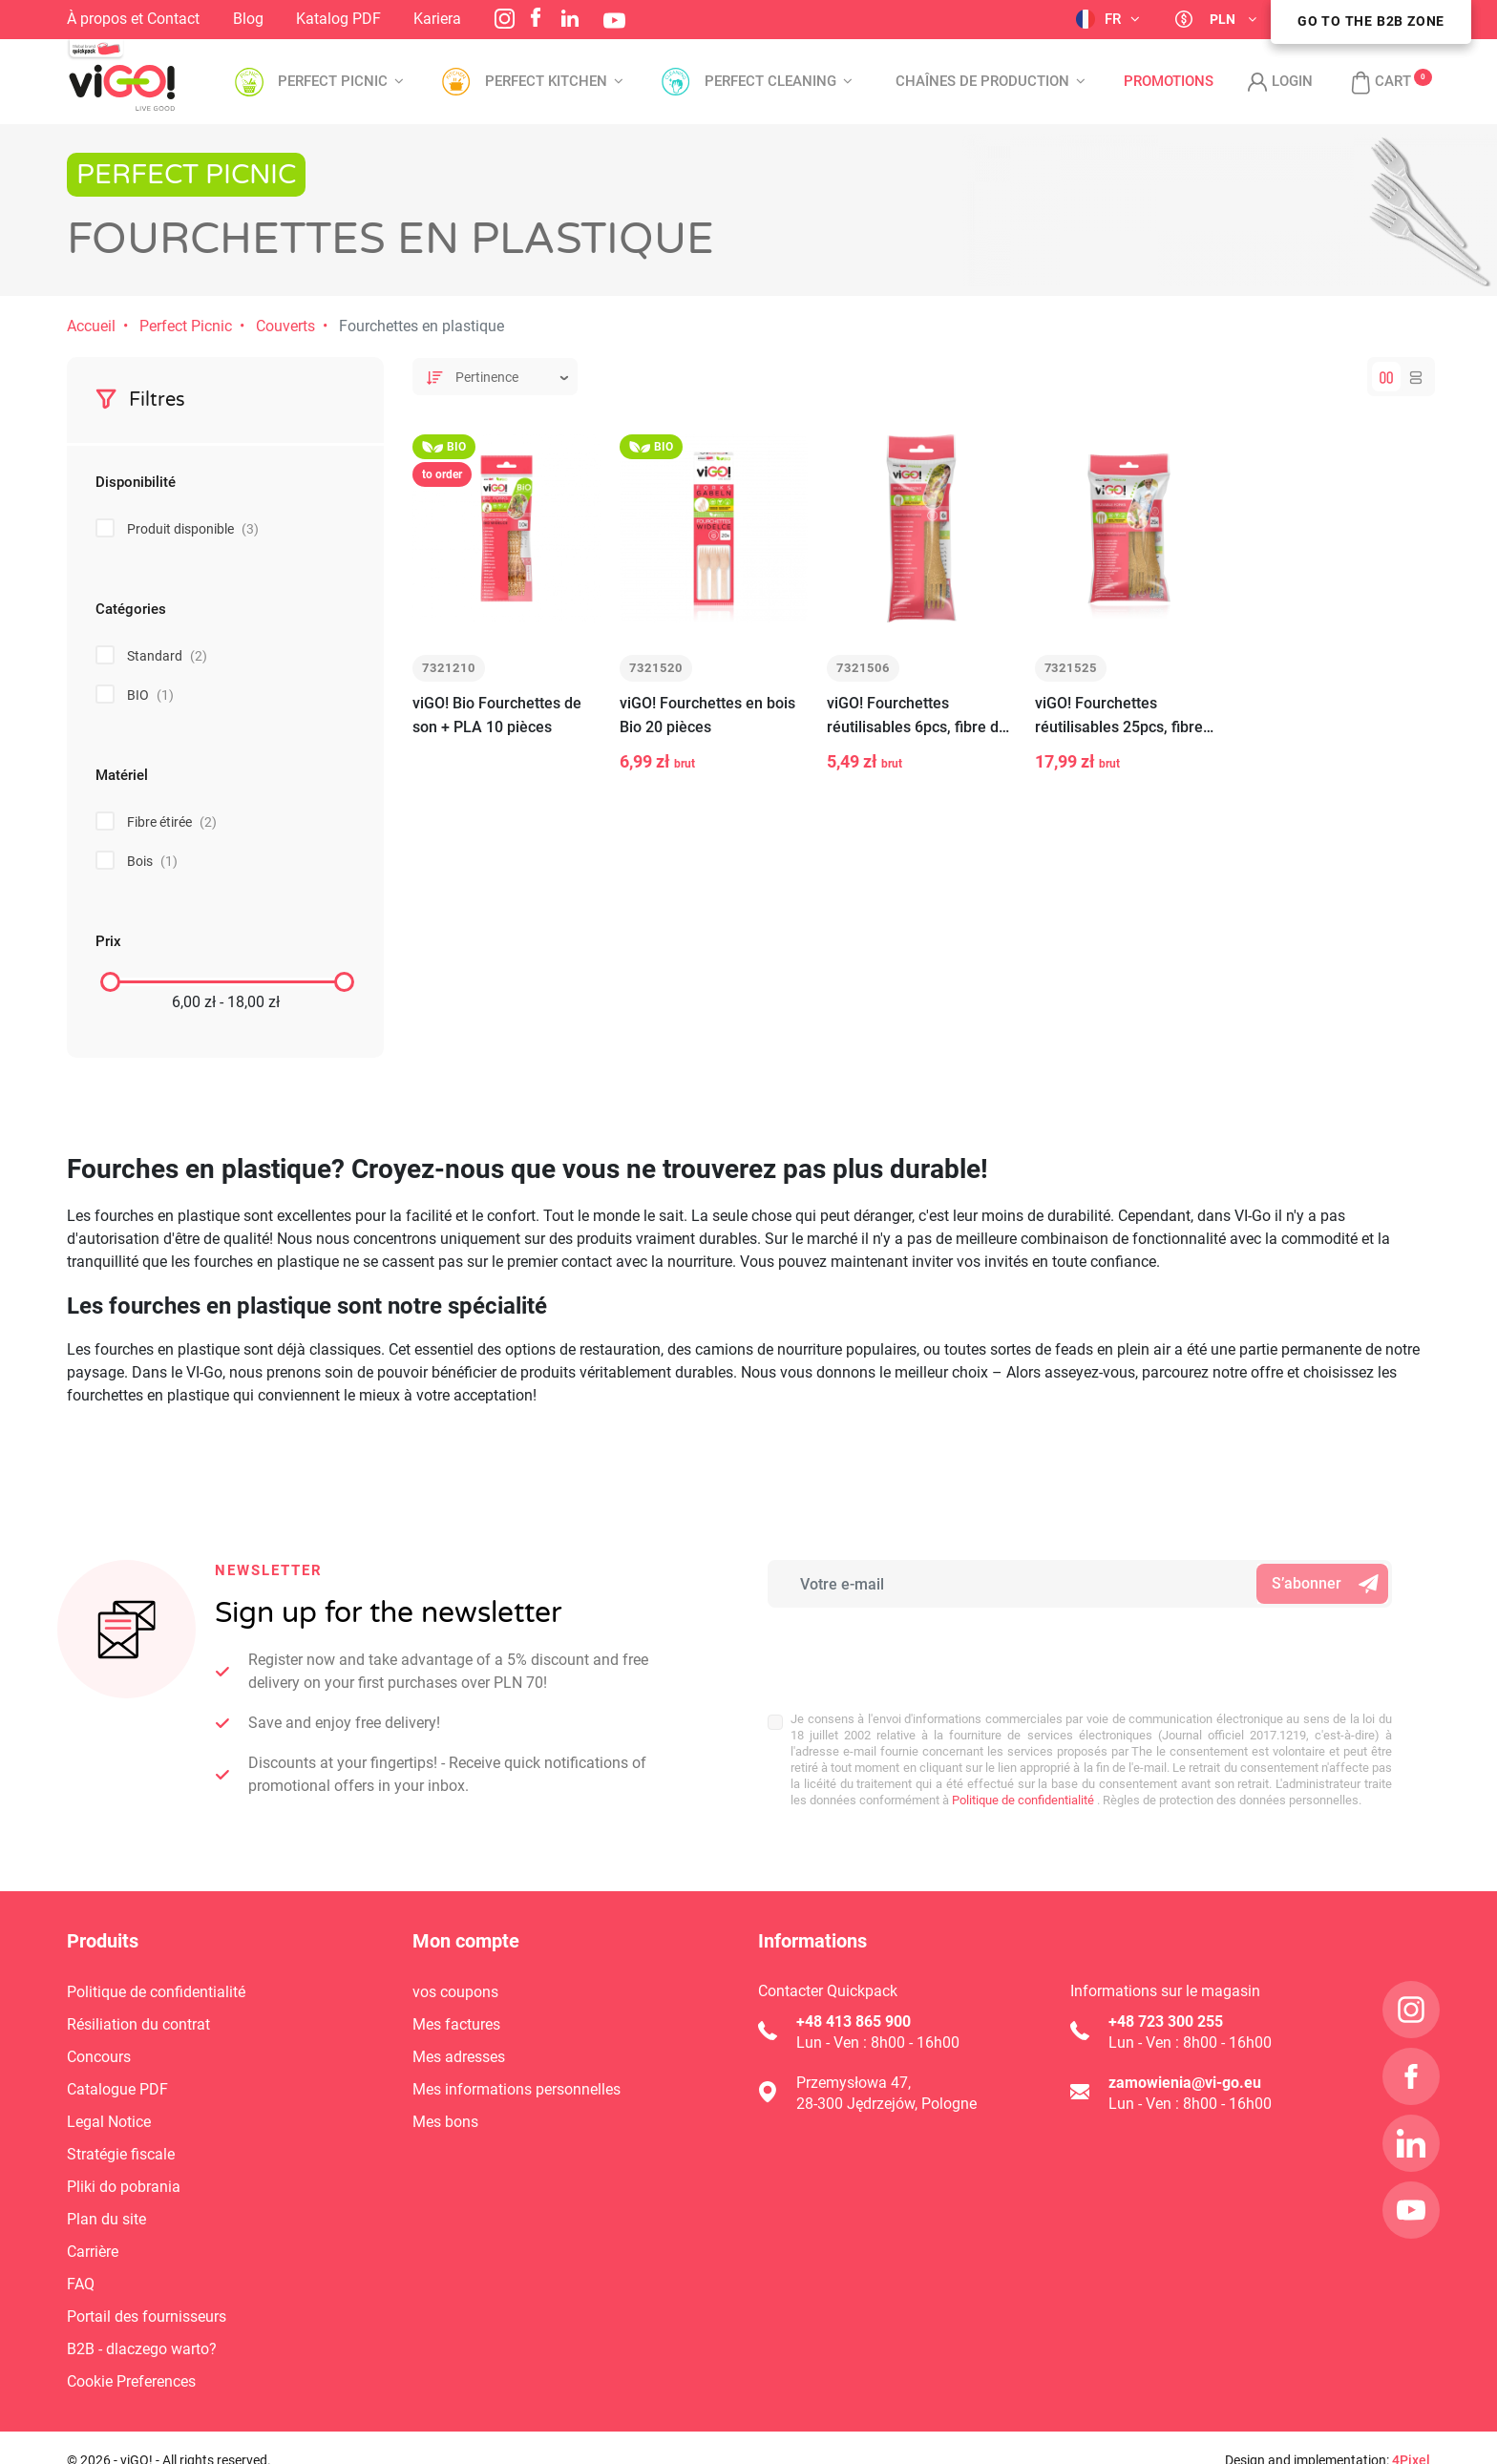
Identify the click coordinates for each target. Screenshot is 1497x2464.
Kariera (437, 19)
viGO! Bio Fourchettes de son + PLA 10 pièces (496, 715)
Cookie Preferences (131, 2381)
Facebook (535, 17)
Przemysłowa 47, (853, 2083)
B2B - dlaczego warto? (142, 2349)
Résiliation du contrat (138, 2024)
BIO (150, 695)
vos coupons (455, 1992)
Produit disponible (193, 529)
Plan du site (106, 2219)
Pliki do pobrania (123, 2187)
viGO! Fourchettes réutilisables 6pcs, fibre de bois (917, 716)
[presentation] (893, 1649)
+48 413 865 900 (853, 2021)
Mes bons (445, 2122)
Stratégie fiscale (121, 2154)
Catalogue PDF (117, 2089)
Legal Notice (109, 2122)
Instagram (505, 19)
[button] (1371, 82)
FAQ (81, 2284)
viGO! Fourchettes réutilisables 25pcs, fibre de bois (1119, 716)
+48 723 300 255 (1165, 2021)
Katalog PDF (338, 19)
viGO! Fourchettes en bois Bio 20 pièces (707, 715)
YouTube (614, 21)
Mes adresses (458, 2057)
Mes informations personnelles (516, 2089)
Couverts (285, 326)
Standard (167, 655)
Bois (152, 861)
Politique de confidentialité (1021, 1800)
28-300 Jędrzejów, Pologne (886, 2104)
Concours (99, 2057)
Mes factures (456, 2024)
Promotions (1168, 81)
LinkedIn (570, 18)
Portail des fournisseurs (146, 2316)
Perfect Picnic (185, 326)
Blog (248, 19)
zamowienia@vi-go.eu (1184, 2083)
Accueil (91, 326)
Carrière (92, 2252)
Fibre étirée (172, 822)
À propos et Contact (133, 19)
